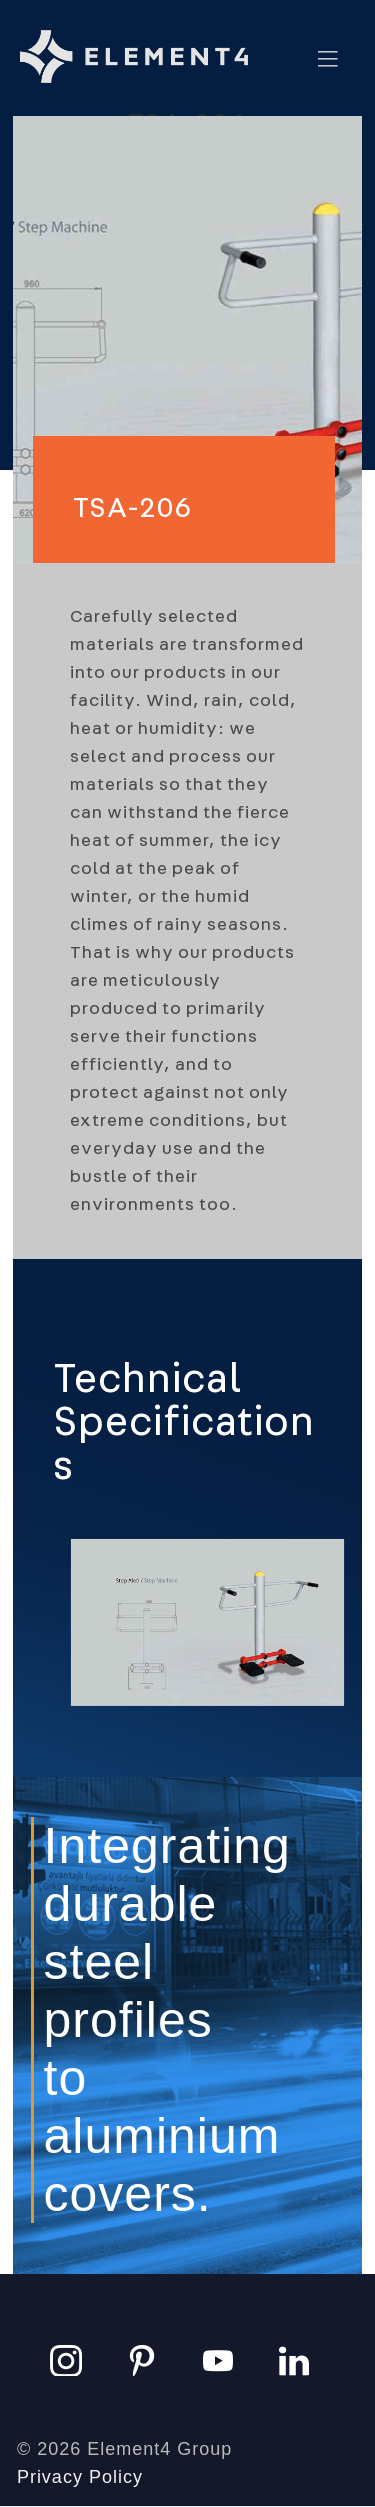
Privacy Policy (80, 2477)
